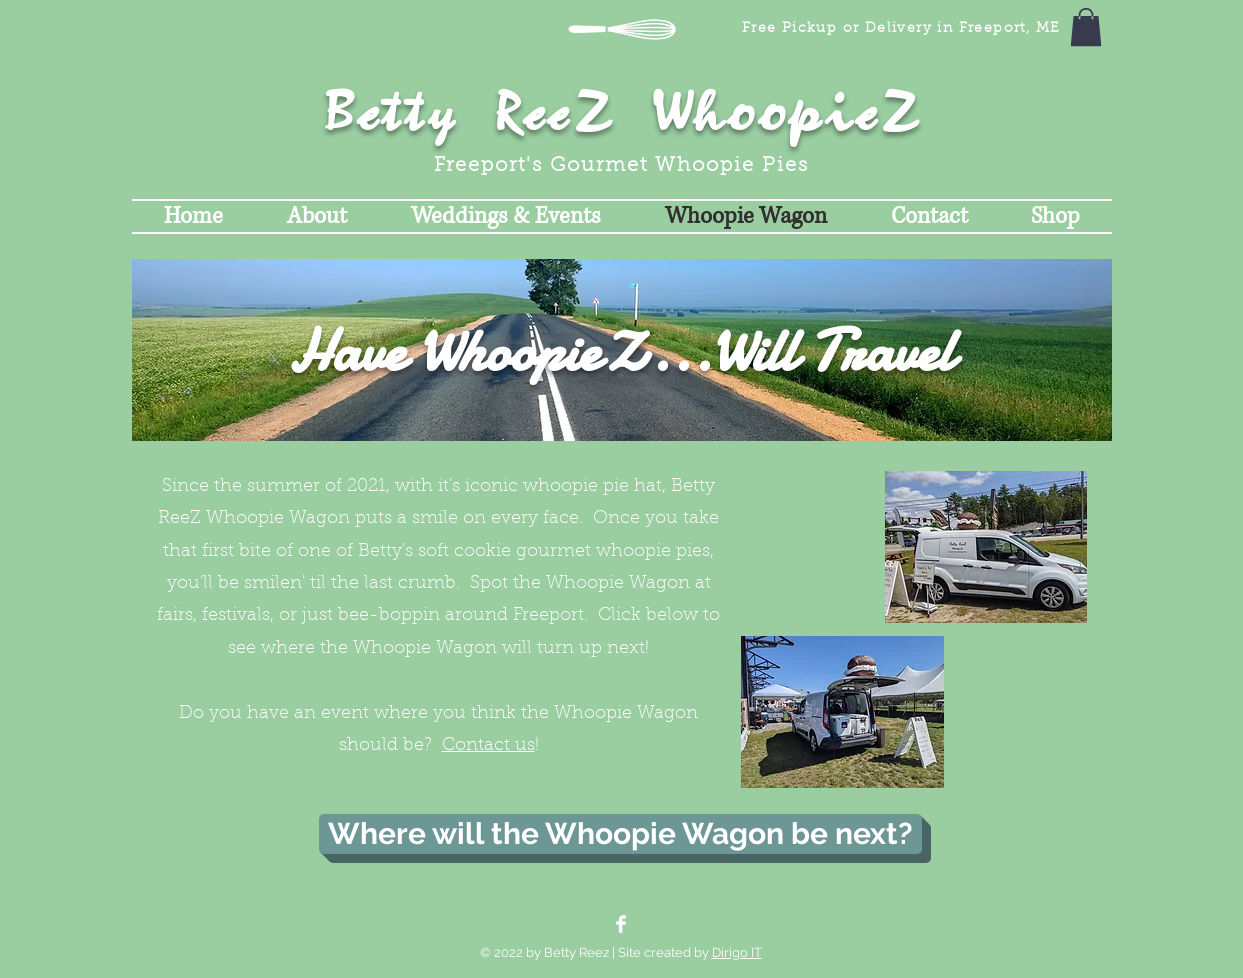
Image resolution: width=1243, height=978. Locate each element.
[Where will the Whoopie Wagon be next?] (620, 834)
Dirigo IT (737, 952)
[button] (1086, 27)
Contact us (488, 746)
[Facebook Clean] (621, 924)
